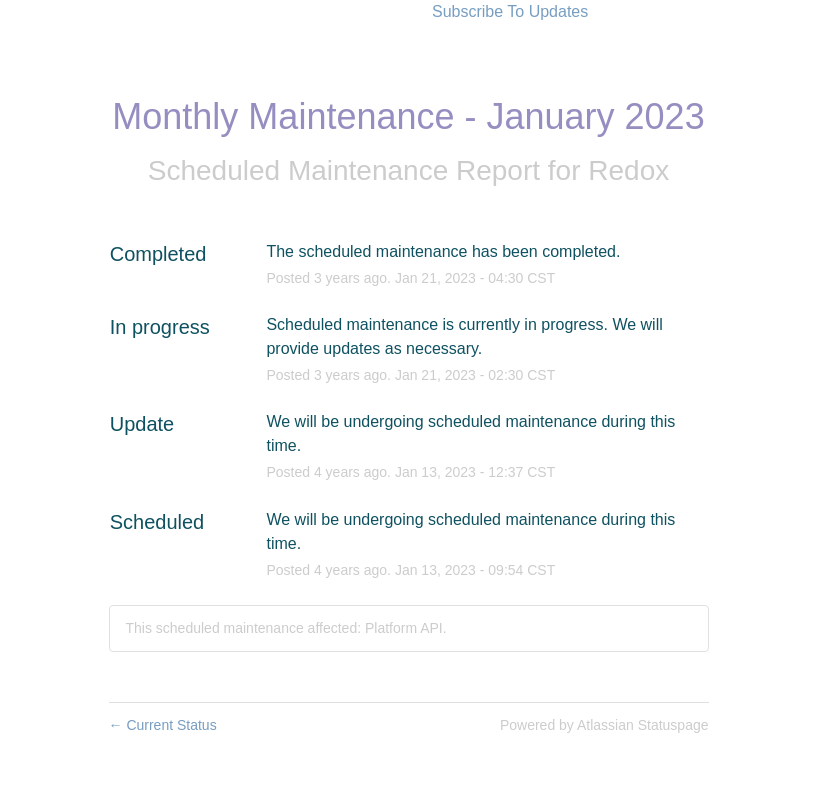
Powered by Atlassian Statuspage (604, 725)
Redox (628, 170)
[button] (510, 11)
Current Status (163, 725)
